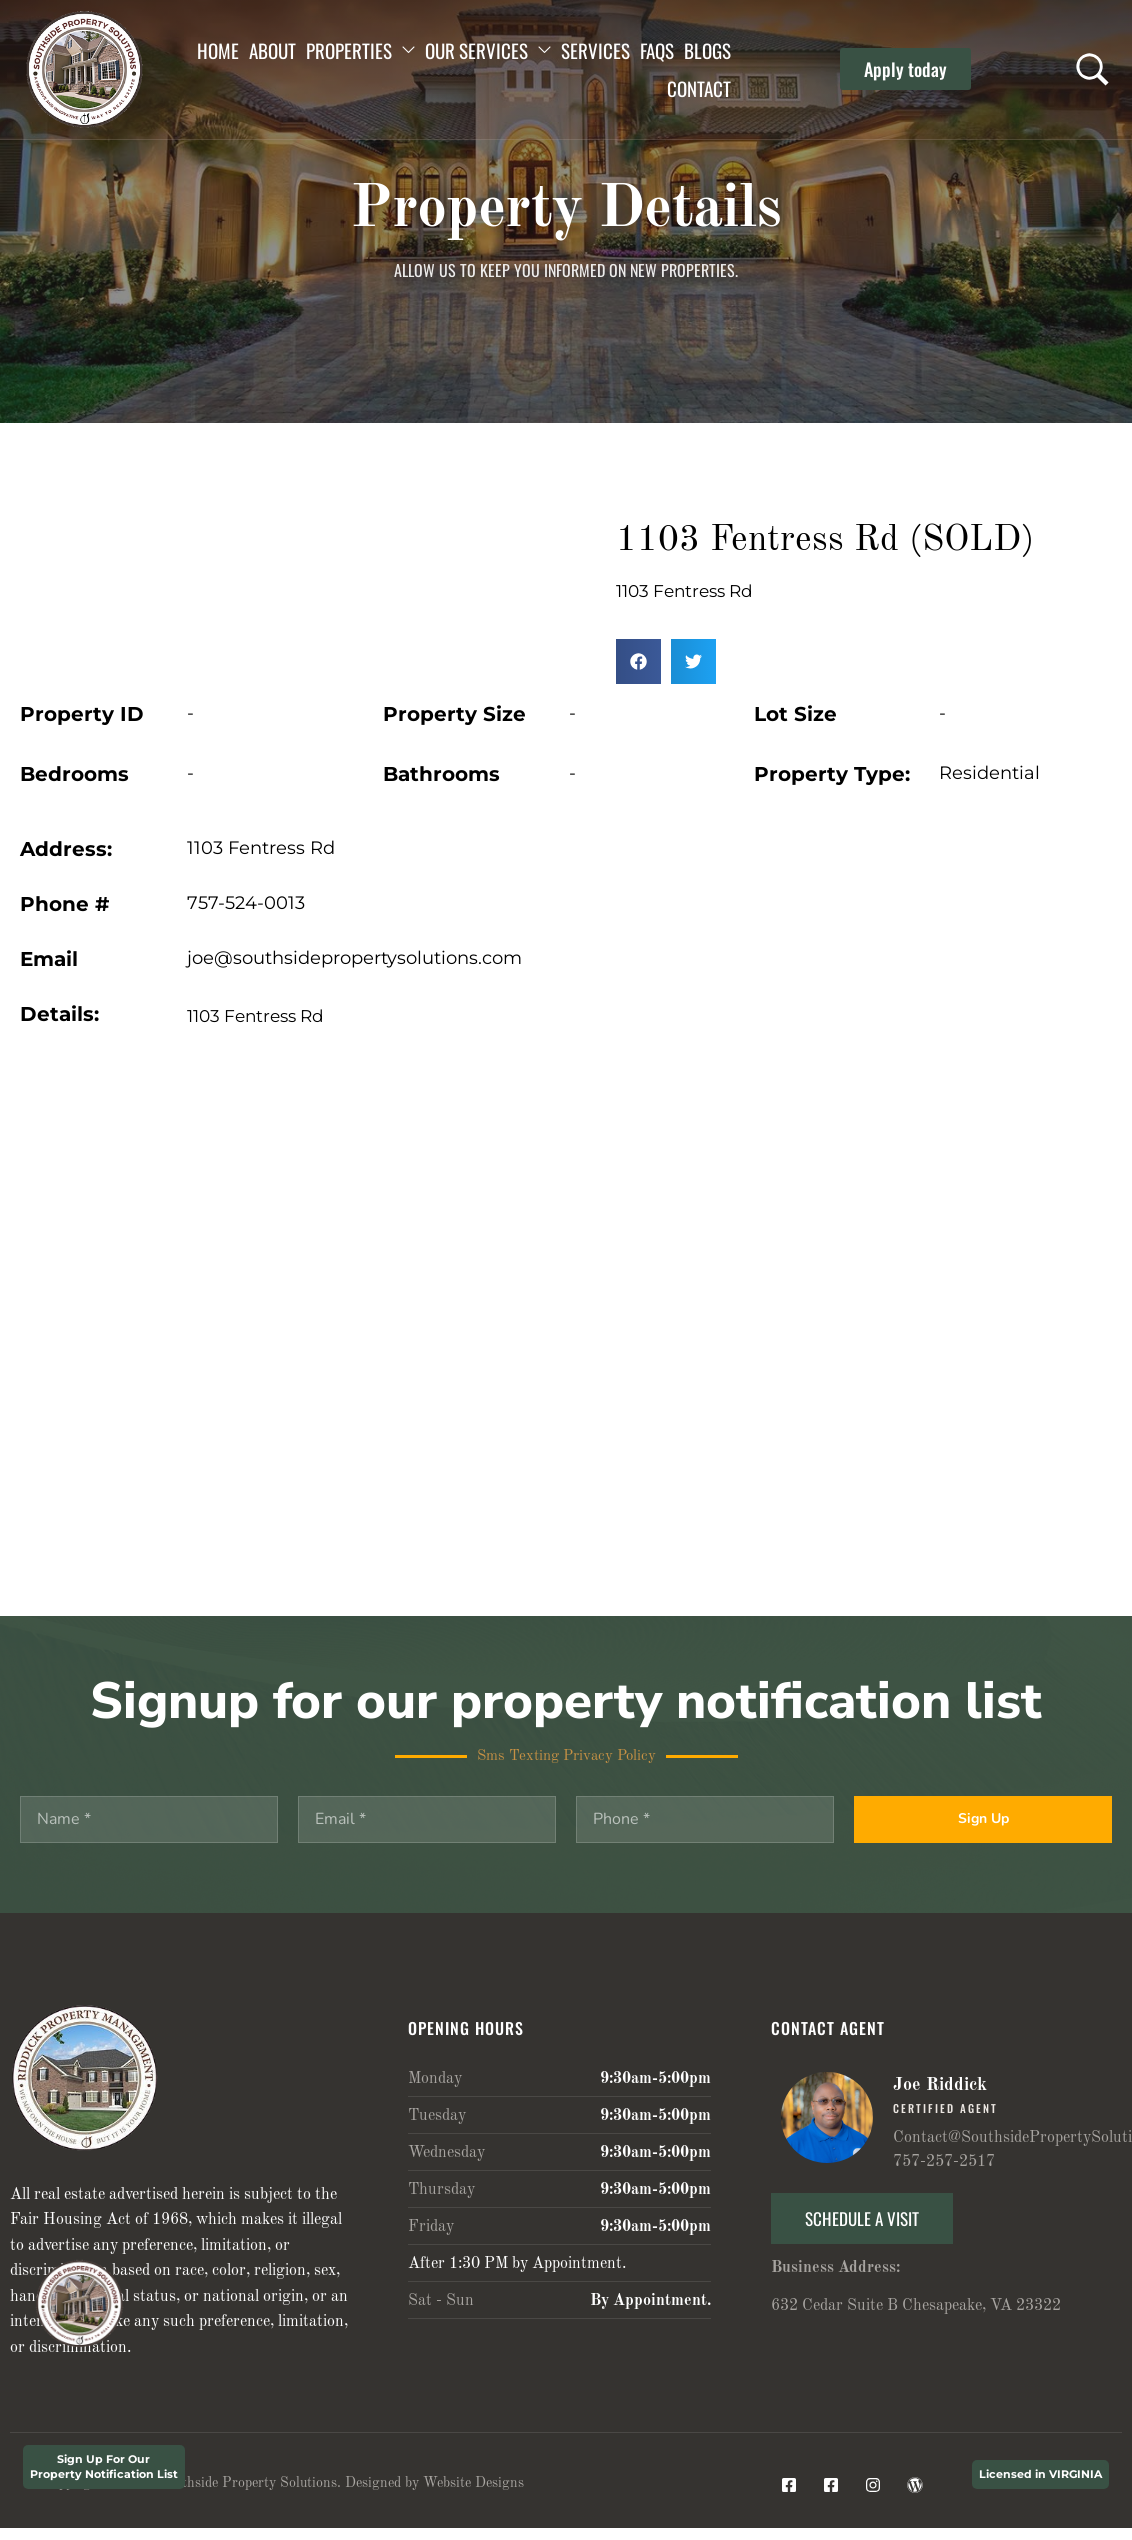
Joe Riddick (940, 2085)
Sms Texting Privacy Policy (566, 1756)
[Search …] (1092, 69)
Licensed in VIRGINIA (1040, 2474)
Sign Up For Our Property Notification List (104, 2466)
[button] (905, 69)
